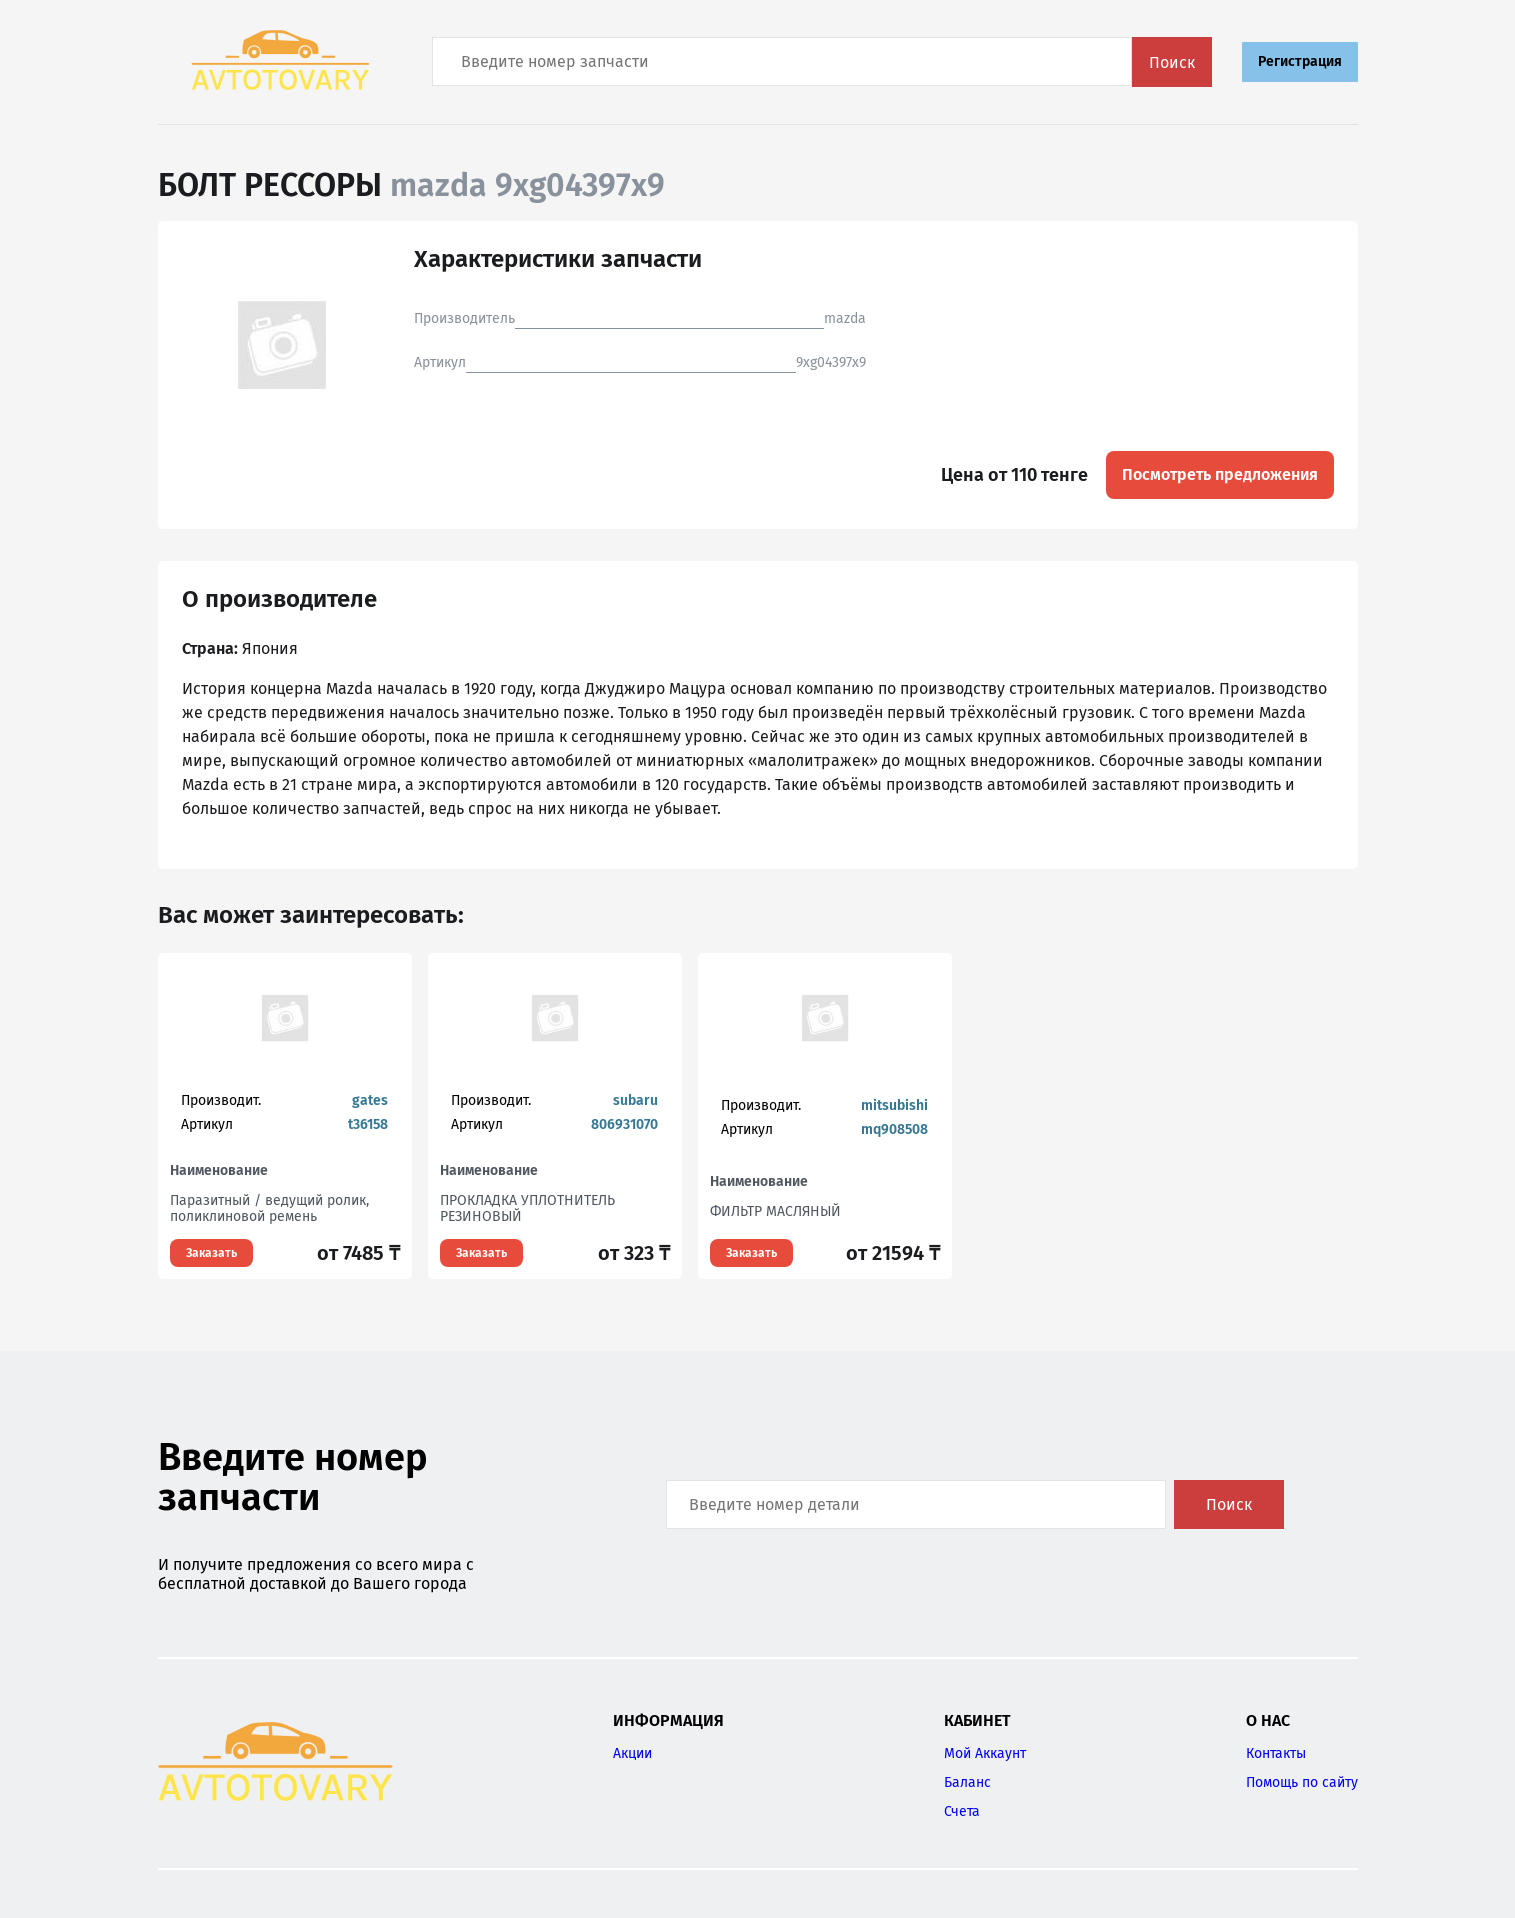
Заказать (211, 1253)
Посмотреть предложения (1220, 474)
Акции (632, 1753)
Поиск (1172, 62)
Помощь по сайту (1302, 1782)
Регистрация (1300, 61)
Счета (962, 1811)
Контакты (1276, 1753)
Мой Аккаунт (985, 1753)
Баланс (967, 1782)
